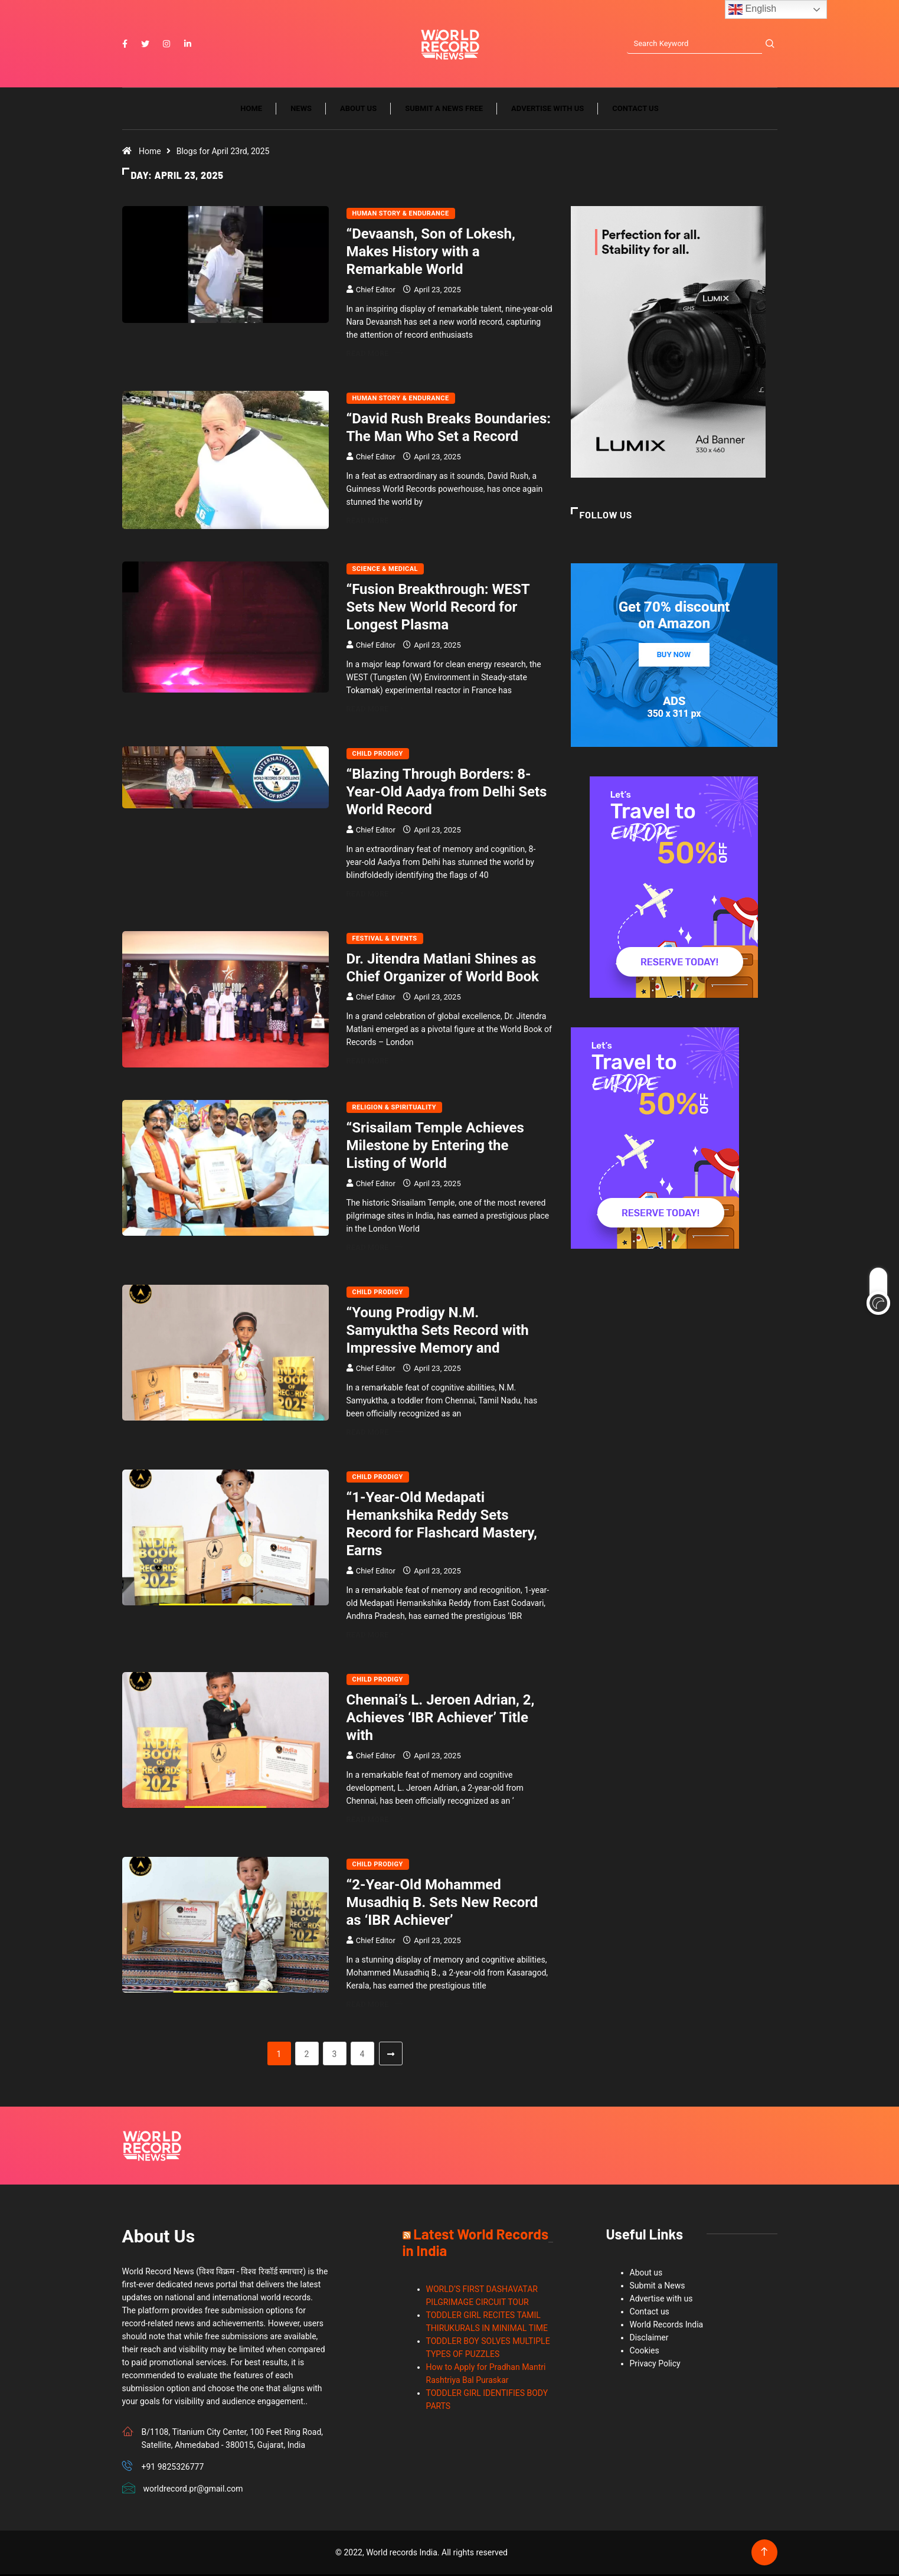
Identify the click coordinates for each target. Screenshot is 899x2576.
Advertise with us (547, 110)
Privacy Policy (655, 2365)
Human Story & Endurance (400, 216)
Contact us (635, 110)
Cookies (644, 2352)
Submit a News (657, 2287)
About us (358, 110)
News (301, 110)
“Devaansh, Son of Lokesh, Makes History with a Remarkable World (430, 254)
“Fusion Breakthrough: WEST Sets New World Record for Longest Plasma (438, 609)
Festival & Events (384, 941)
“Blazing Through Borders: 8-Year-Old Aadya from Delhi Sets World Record (446, 794)
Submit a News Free (444, 110)
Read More (374, 355)
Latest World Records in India (475, 2244)
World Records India (667, 2326)
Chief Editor (375, 292)
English (752, 9)
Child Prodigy (377, 756)
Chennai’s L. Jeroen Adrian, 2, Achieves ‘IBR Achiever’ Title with (440, 1719)
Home (251, 110)
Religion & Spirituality (394, 1109)
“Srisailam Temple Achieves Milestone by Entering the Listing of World (435, 1147)
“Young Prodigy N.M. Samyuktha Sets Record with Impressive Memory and (437, 1332)
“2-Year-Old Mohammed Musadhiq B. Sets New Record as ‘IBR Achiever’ (442, 1904)
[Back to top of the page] (764, 2553)
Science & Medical (385, 571)
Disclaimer (649, 2339)
